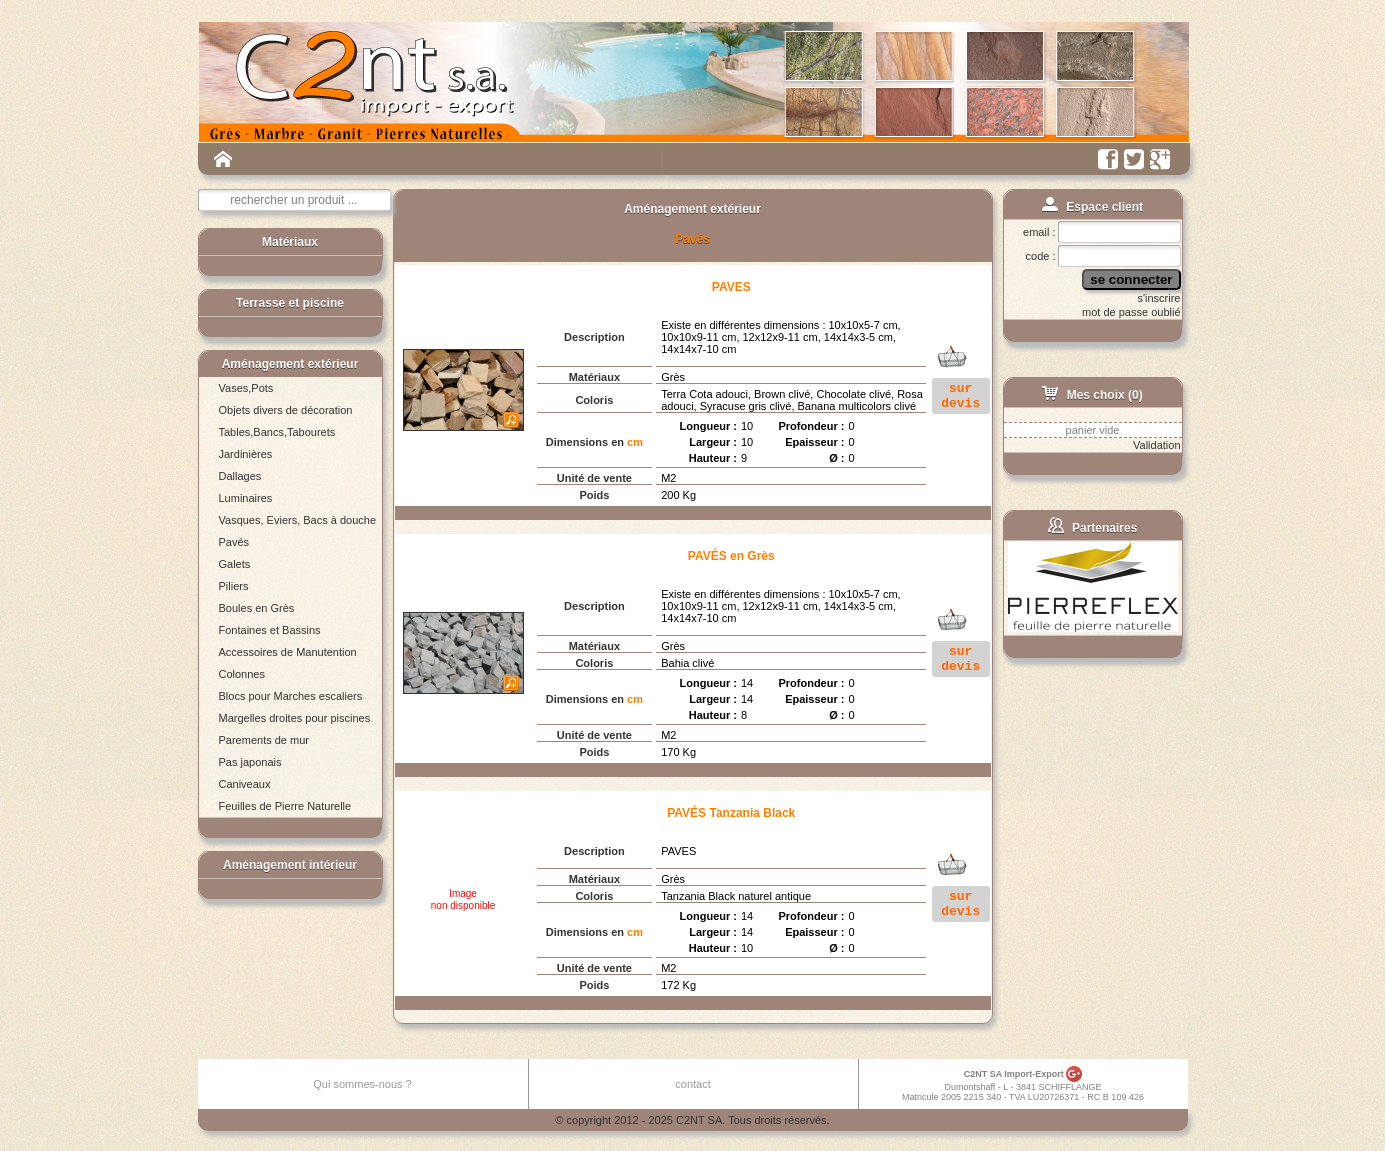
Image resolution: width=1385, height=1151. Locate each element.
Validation (1157, 445)
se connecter (1131, 279)
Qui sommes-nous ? (362, 1084)
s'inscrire (1158, 298)
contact (692, 1084)
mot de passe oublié (1131, 312)
